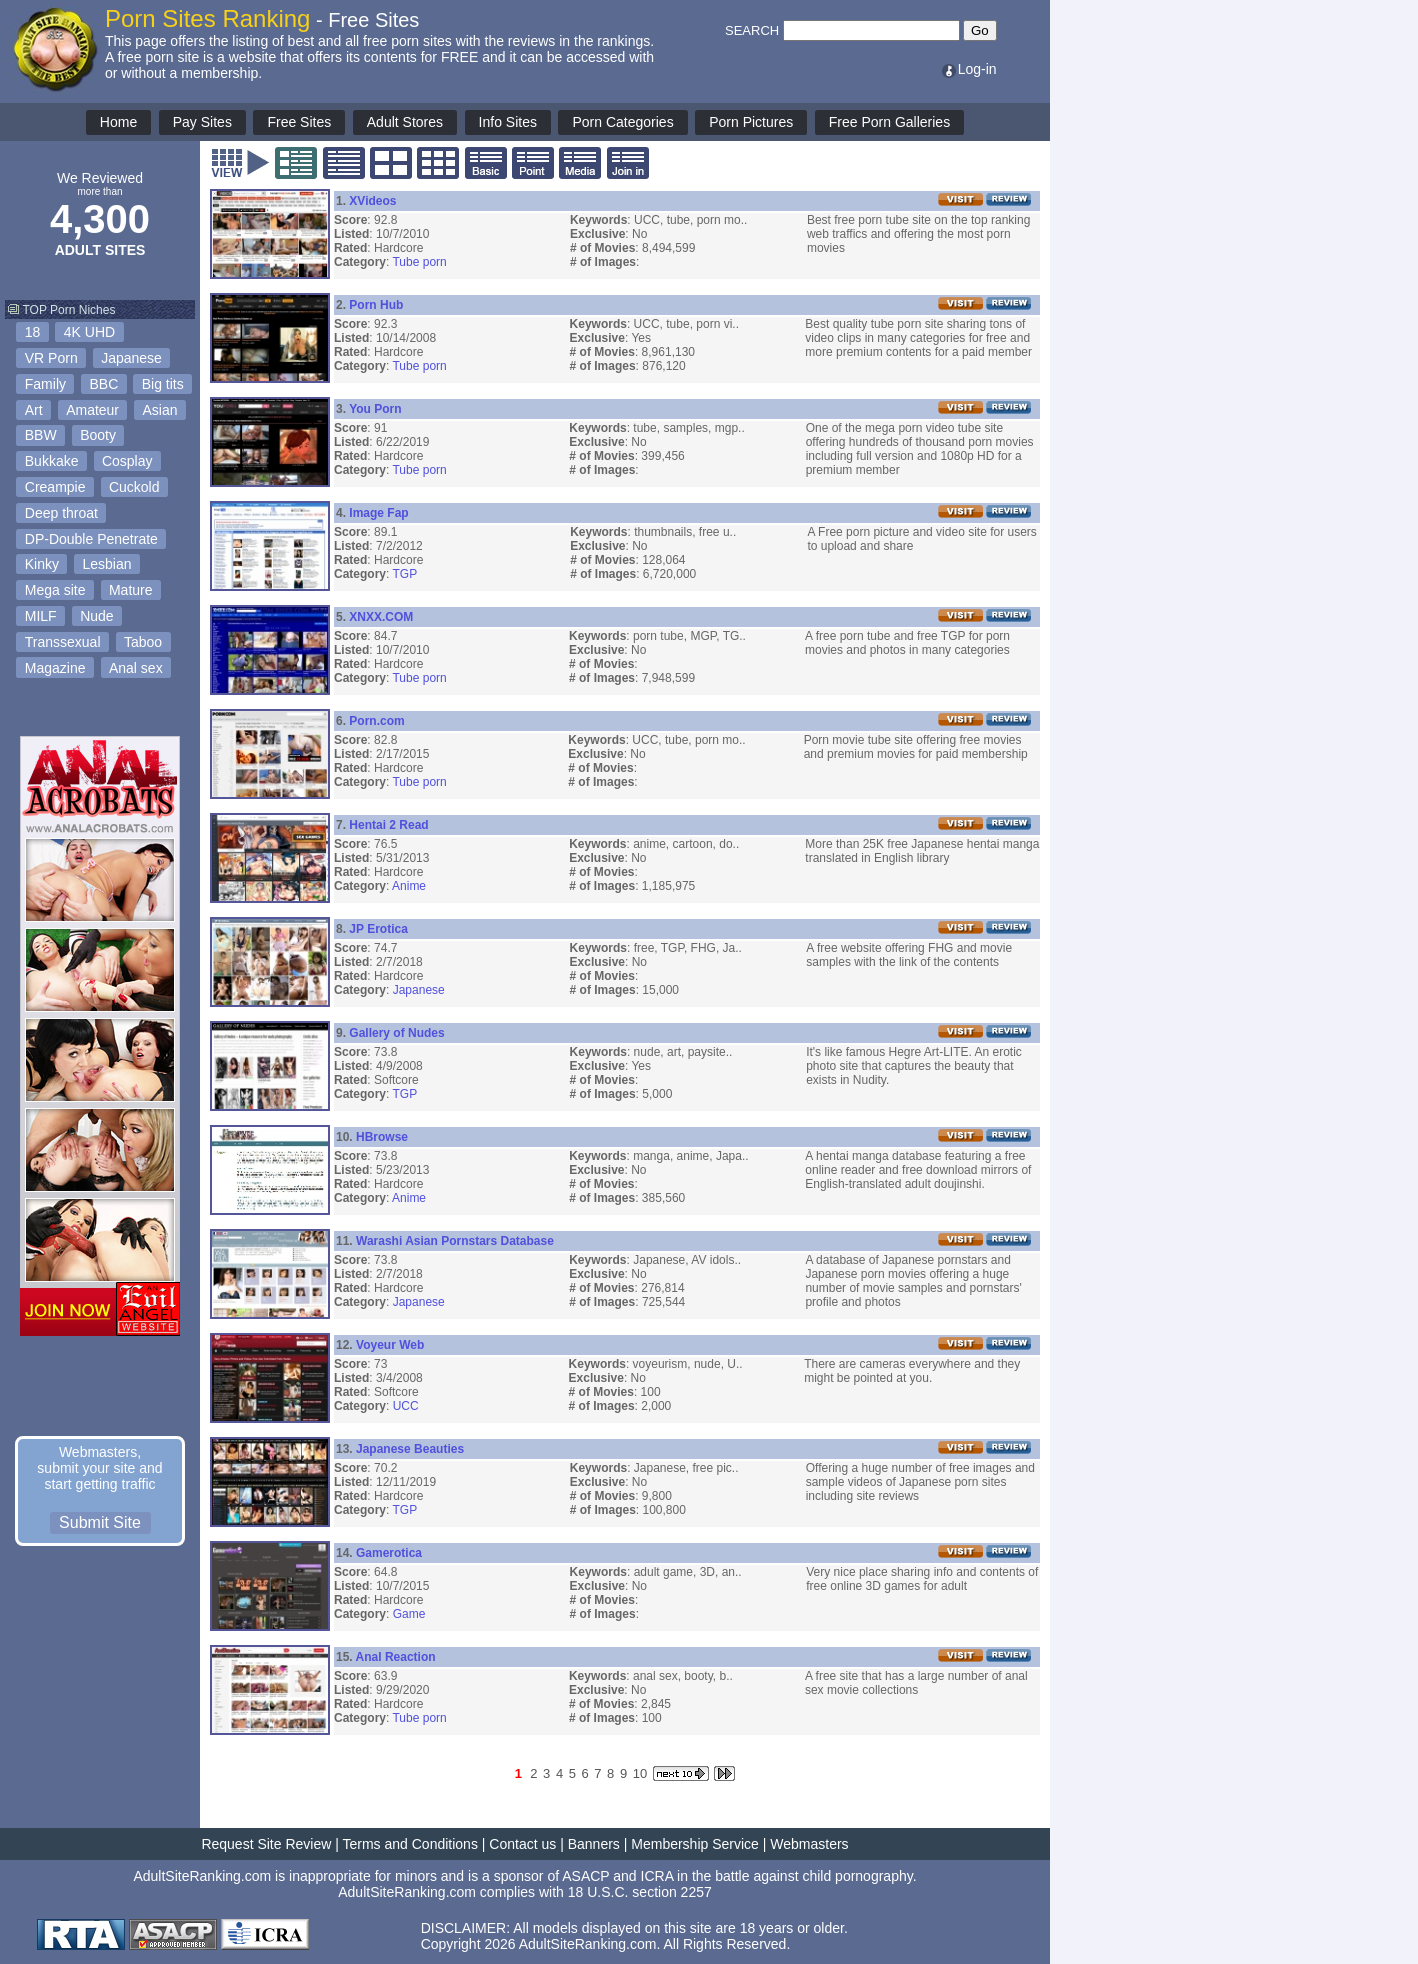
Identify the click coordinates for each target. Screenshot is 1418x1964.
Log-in (968, 69)
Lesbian (106, 564)
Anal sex (136, 668)
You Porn (375, 409)
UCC (406, 1406)
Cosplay (127, 461)
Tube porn (419, 262)
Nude (96, 616)
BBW (41, 435)
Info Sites (508, 122)
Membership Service (695, 1844)
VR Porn (51, 358)
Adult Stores (405, 122)
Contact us (522, 1844)
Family (45, 384)
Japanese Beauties (410, 1449)
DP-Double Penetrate (91, 539)
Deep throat (61, 513)
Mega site (55, 590)
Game (409, 1614)
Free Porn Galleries (889, 122)
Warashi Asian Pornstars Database (455, 1241)
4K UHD (89, 332)
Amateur (92, 410)
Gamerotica (389, 1553)
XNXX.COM (381, 617)
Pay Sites (202, 122)
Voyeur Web (390, 1345)
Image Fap (378, 513)
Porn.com (376, 721)
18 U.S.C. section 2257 (640, 1892)
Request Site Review (266, 1844)
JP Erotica (378, 929)
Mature (131, 590)
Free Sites (299, 122)
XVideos (372, 201)
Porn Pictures (751, 122)
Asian (160, 410)
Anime (409, 886)
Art (34, 410)
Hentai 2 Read (388, 825)
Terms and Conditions (410, 1844)
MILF (41, 616)
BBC (103, 384)
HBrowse (382, 1137)
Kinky (42, 564)
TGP (404, 574)
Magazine (55, 668)
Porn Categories (622, 122)
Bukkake (52, 461)
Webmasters (809, 1844)
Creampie (55, 487)
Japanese (131, 358)
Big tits (163, 384)
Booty (98, 435)
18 (33, 332)
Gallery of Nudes (396, 1033)
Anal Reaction (396, 1657)
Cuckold (134, 487)
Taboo (143, 642)
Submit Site (100, 1522)
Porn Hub (376, 305)
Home (118, 122)
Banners (594, 1844)
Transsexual (63, 642)
